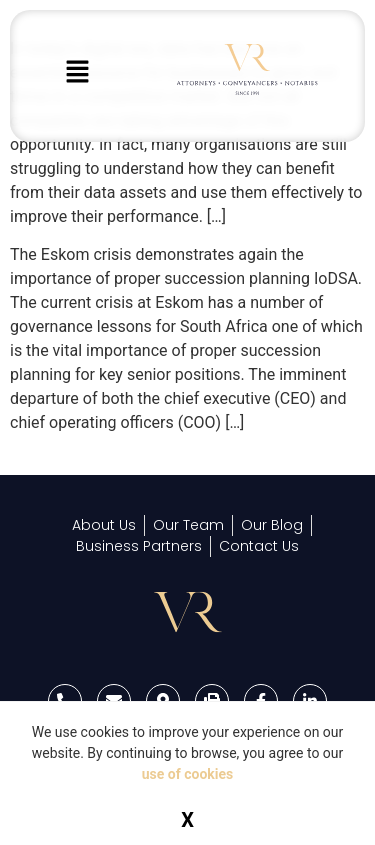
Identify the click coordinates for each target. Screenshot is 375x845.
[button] (77, 73)
